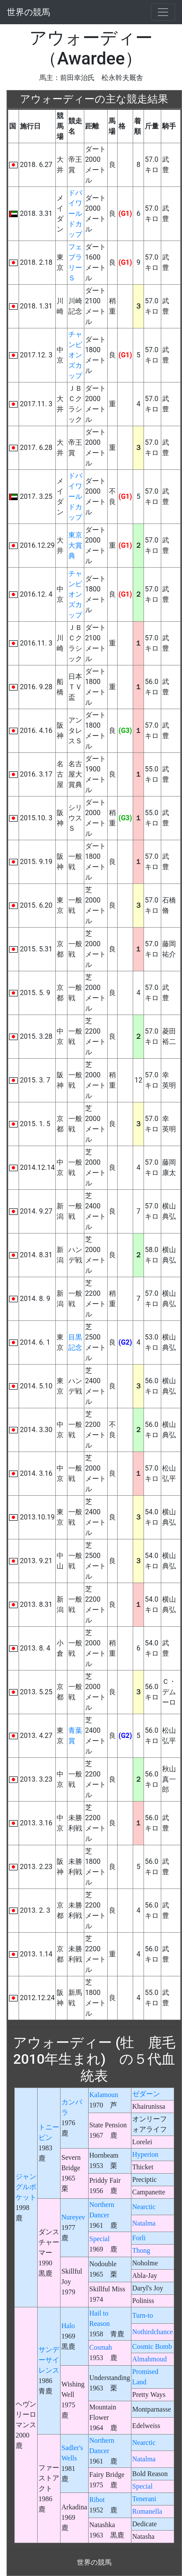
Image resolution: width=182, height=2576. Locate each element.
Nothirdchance (152, 2331)
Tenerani (144, 2498)
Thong (141, 2250)
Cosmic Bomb (152, 2346)
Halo (68, 2325)
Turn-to (142, 2315)
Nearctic (144, 2206)
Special (99, 2238)
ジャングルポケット (26, 2187)
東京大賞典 (75, 545)
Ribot (97, 2499)
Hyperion (145, 2154)
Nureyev (73, 2217)
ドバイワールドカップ (75, 213)
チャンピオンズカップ (75, 355)
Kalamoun (103, 2094)
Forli (139, 2238)
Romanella (147, 2511)
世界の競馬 (28, 12)
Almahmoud (149, 2359)
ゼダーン (146, 2093)
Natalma (144, 2223)
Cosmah (100, 2347)
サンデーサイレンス (48, 2360)
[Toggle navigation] (163, 12)
